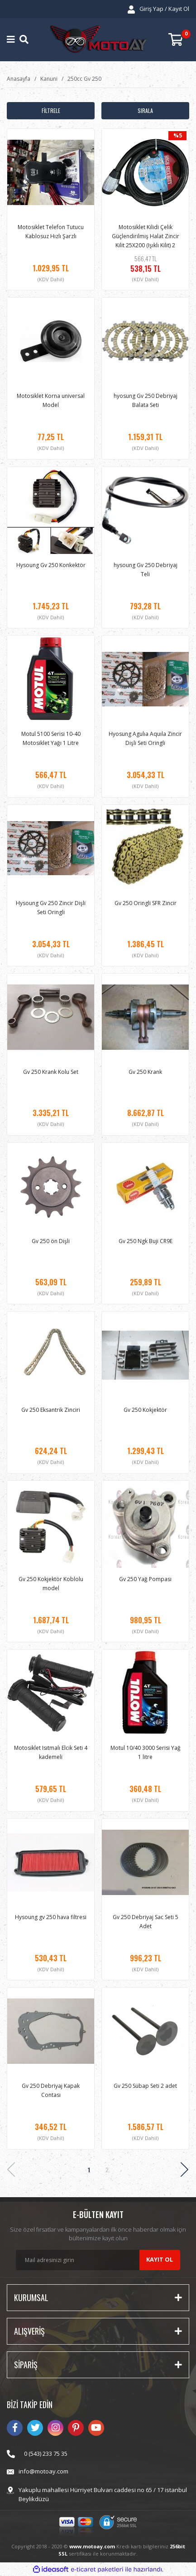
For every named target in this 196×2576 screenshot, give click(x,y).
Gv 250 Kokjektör (145, 1410)
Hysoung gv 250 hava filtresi (50, 1917)
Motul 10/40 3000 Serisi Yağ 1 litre (145, 1752)
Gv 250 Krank (145, 1072)
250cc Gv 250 (84, 79)
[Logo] (98, 39)
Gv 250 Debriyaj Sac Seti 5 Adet (145, 1921)
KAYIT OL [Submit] (159, 2259)
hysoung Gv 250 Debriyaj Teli (145, 569)
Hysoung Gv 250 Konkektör (51, 565)
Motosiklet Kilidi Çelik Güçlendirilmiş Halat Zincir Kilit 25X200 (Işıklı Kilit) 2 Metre (145, 236)
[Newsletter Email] (98, 2260)
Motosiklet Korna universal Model (51, 400)
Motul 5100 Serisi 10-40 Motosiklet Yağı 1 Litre (51, 738)
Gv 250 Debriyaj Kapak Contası (51, 2090)
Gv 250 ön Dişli (51, 1241)
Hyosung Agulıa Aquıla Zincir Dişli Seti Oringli (145, 738)
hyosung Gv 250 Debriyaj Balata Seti (145, 400)
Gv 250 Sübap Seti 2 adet (145, 2086)
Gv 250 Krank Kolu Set (50, 1072)
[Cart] (178, 39)
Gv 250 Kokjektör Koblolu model (51, 1583)
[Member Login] (158, 9)
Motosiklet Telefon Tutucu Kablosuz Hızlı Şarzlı (51, 231)
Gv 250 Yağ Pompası (145, 1579)
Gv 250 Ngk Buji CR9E (145, 1241)
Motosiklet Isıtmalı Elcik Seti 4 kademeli (50, 1752)
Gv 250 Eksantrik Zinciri (50, 1410)
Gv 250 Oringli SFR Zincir (146, 903)
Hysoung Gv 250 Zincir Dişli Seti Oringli (51, 907)
